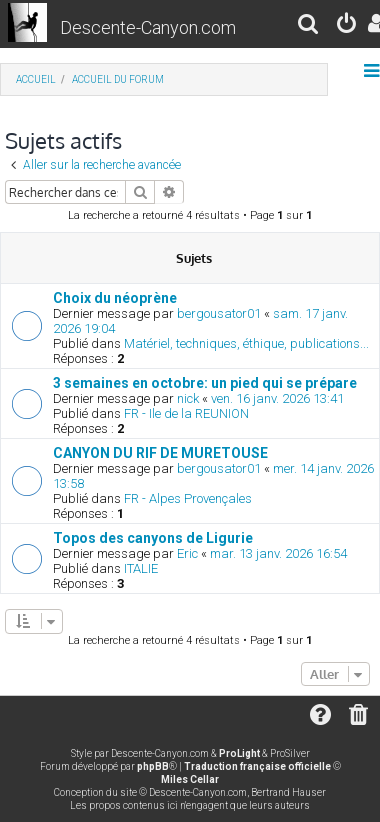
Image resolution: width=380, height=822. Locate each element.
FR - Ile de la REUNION (186, 413)
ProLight (239, 753)
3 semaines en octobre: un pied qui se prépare (205, 383)
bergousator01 (219, 313)
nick (188, 398)
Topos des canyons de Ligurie (153, 538)
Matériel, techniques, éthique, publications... (246, 343)
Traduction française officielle (257, 766)
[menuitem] (309, 26)
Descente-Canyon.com (148, 27)
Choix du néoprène (115, 298)
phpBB (153, 766)
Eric (187, 553)
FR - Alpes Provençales (188, 498)
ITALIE (141, 568)
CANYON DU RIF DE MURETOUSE (160, 453)
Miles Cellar (190, 779)
